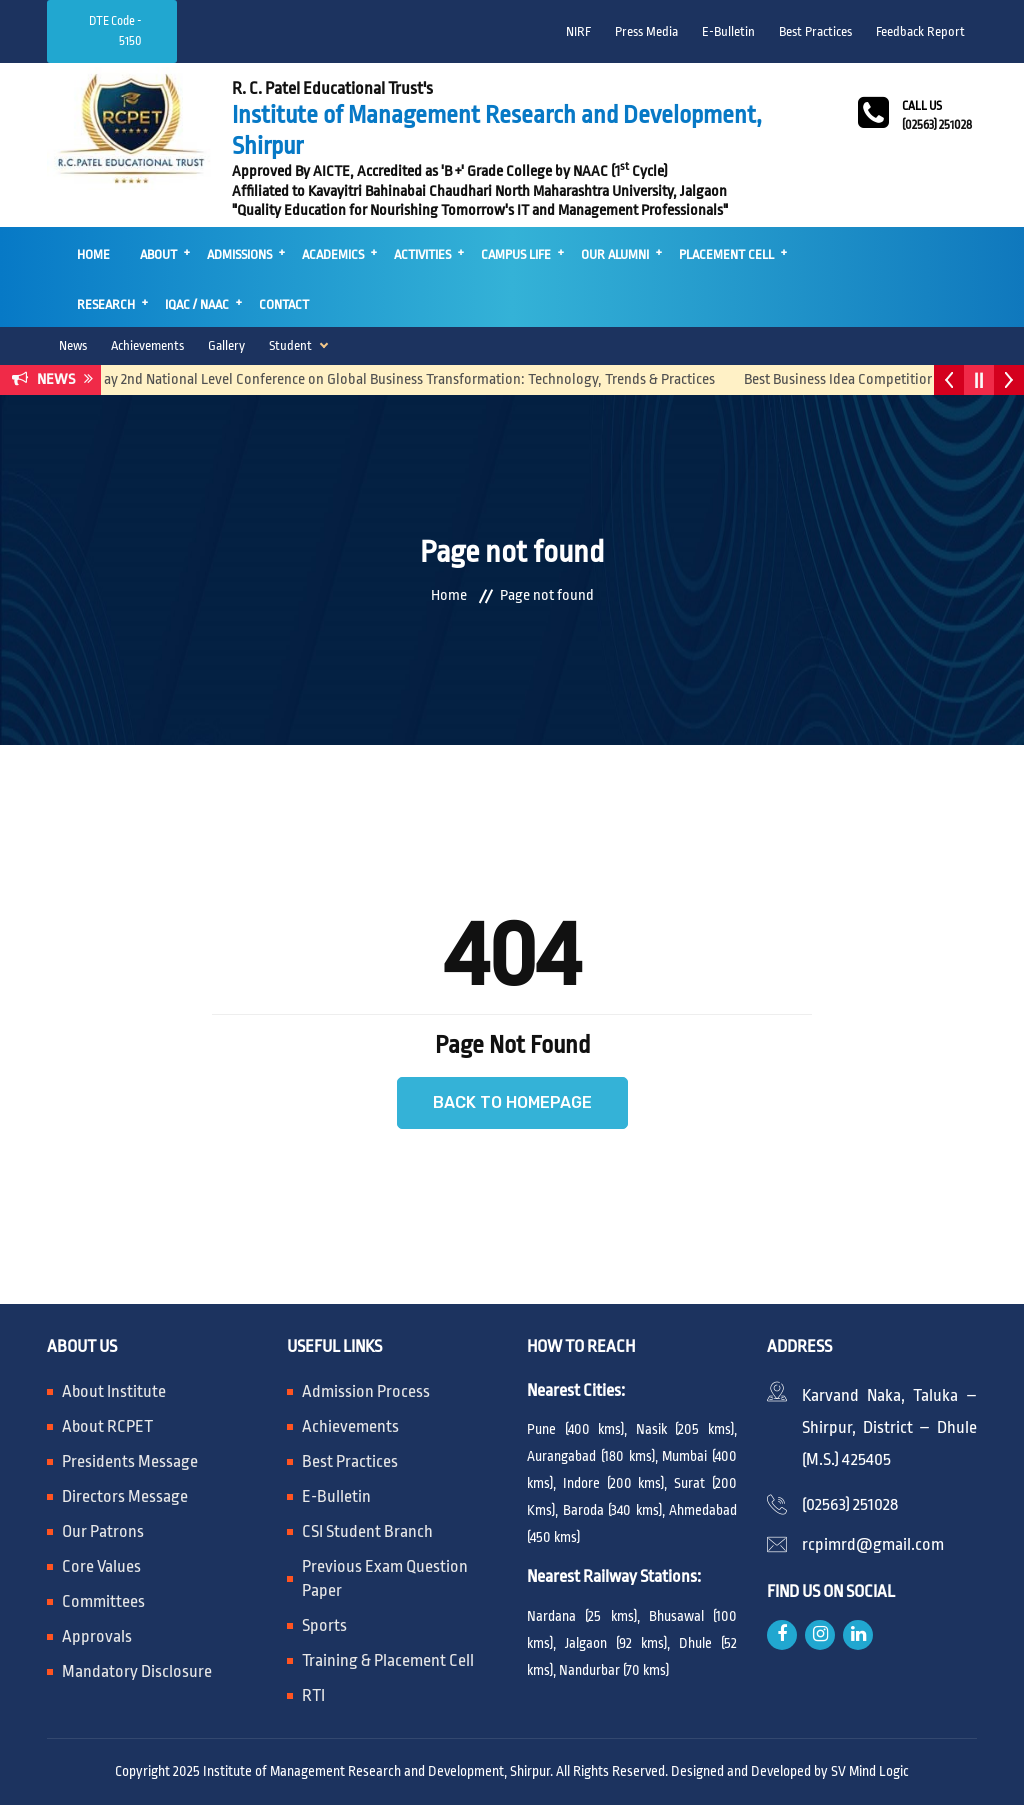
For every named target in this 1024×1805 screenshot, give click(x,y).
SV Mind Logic (870, 1771)
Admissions (239, 254)
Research (106, 304)
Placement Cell (726, 254)
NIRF (578, 31)
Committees (103, 1601)
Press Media (646, 31)
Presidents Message (130, 1461)
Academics (333, 254)
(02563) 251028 (850, 1504)
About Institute (114, 1391)
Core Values (101, 1566)
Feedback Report (920, 31)
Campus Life (516, 254)
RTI (313, 1695)
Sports (324, 1625)
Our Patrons (103, 1531)
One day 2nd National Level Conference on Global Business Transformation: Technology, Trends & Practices (401, 379)
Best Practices (815, 31)
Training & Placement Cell (388, 1660)
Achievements (147, 345)
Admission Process (366, 1391)
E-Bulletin (728, 31)
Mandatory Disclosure (137, 1671)
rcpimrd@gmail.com (873, 1544)
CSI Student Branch (367, 1531)
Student (290, 345)
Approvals (97, 1636)
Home (93, 254)
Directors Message (125, 1496)
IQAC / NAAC (197, 304)
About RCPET (107, 1426)
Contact (284, 304)
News (73, 345)
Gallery (226, 345)
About (158, 254)
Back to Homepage (512, 1102)
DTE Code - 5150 (115, 31)
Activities (422, 254)
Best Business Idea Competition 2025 (864, 379)
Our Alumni (615, 254)
